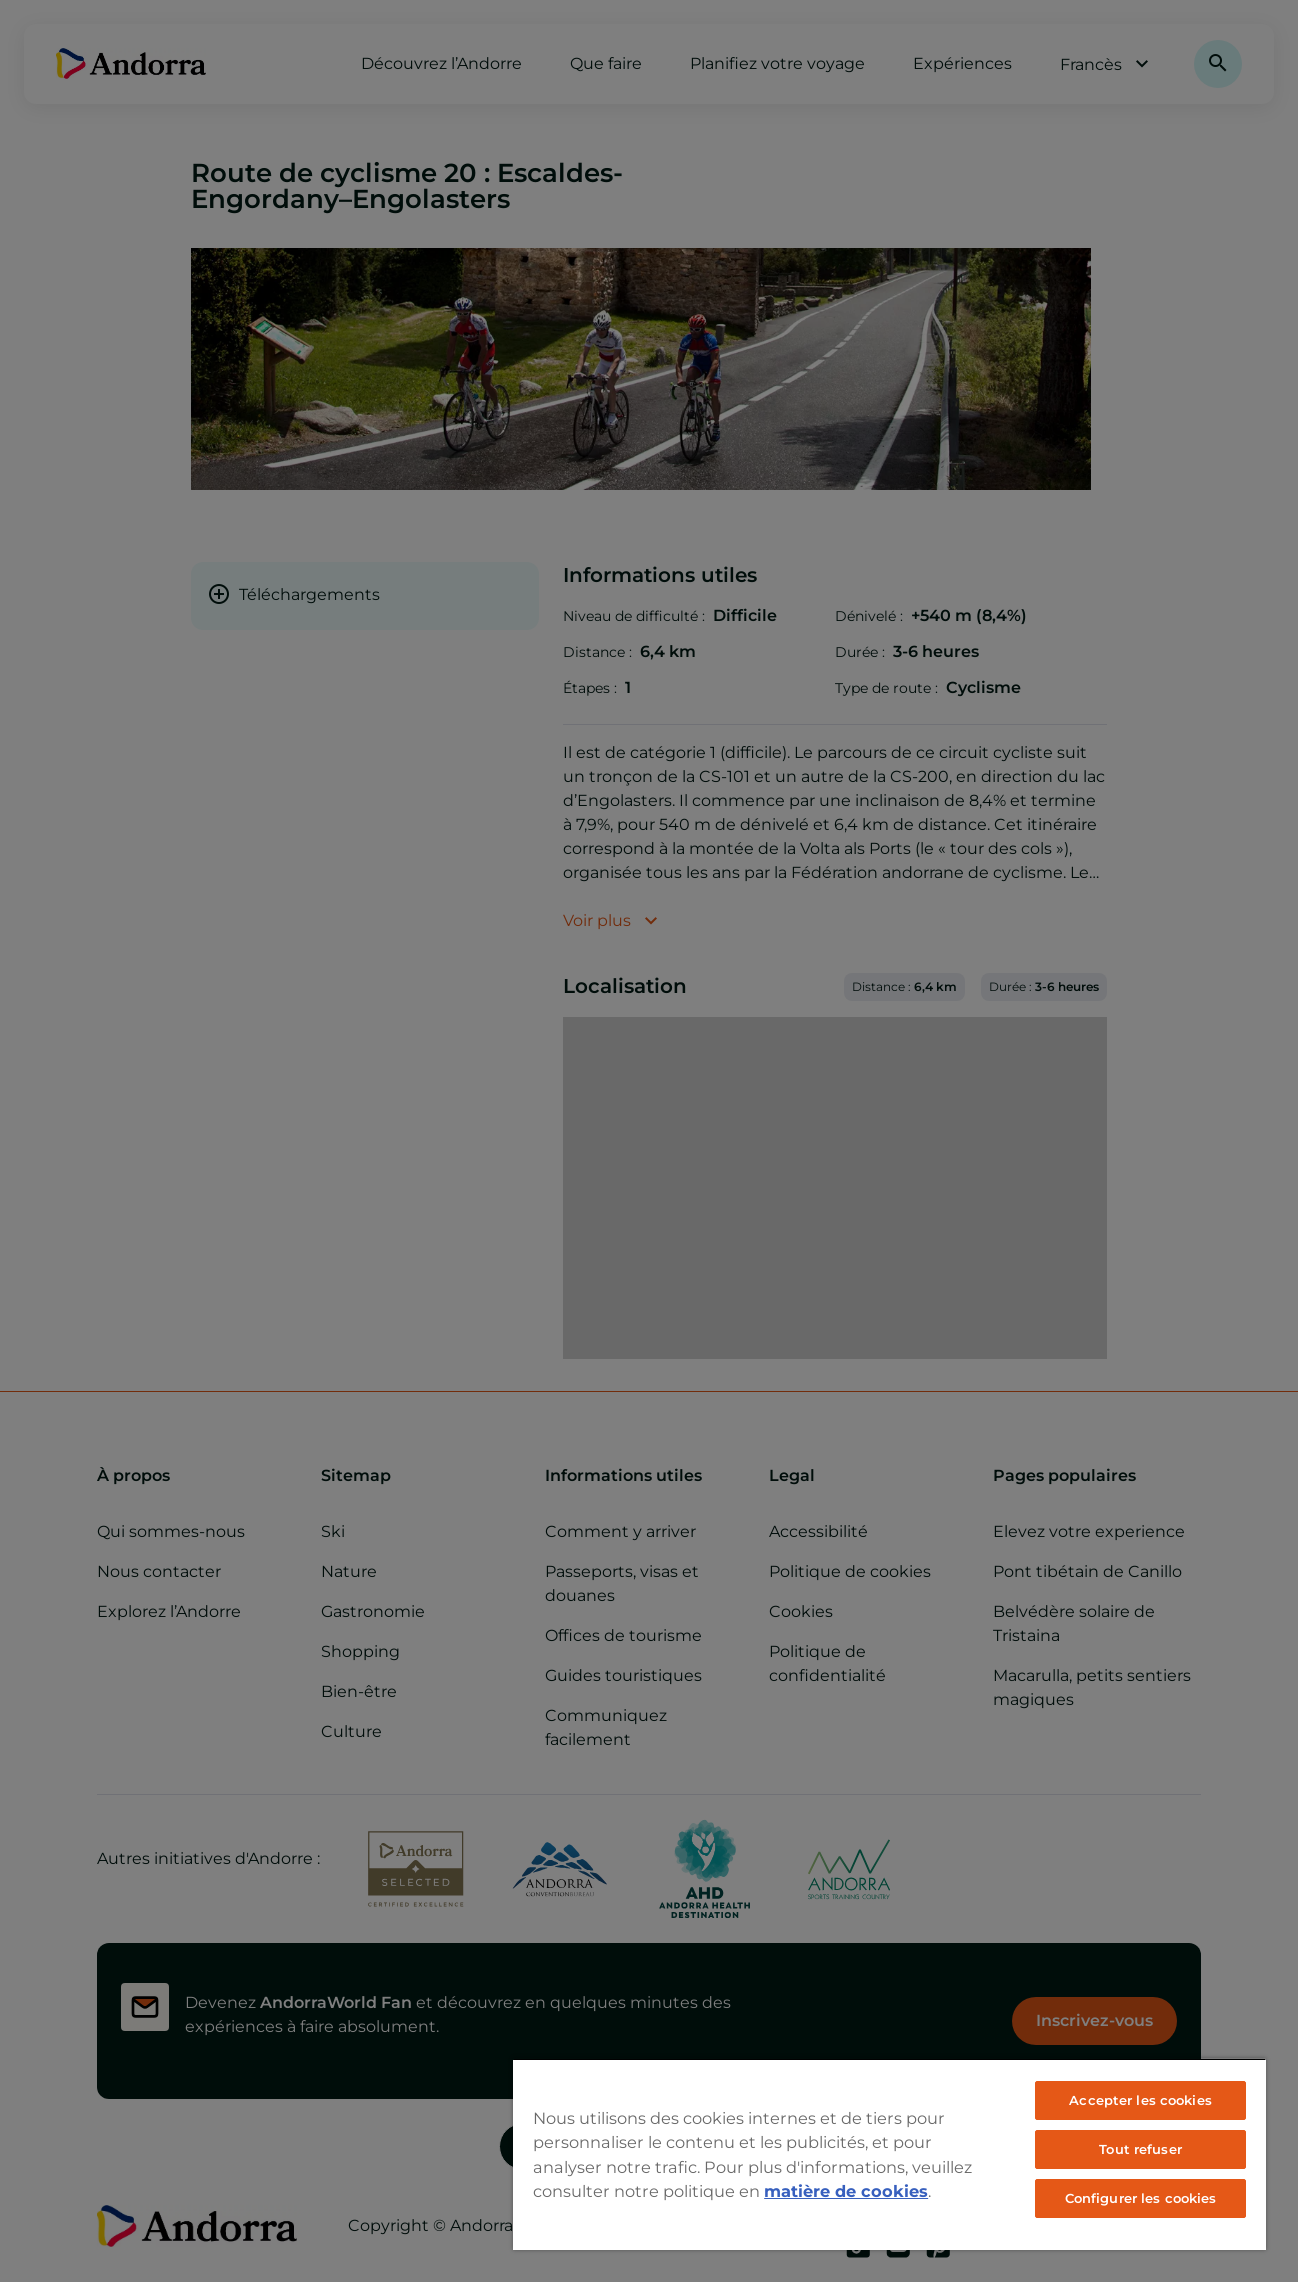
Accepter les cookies (1140, 2100)
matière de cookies (846, 2191)
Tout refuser (1140, 2149)
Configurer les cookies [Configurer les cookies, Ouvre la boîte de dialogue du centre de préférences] (1141, 2198)
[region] (889, 2154)
